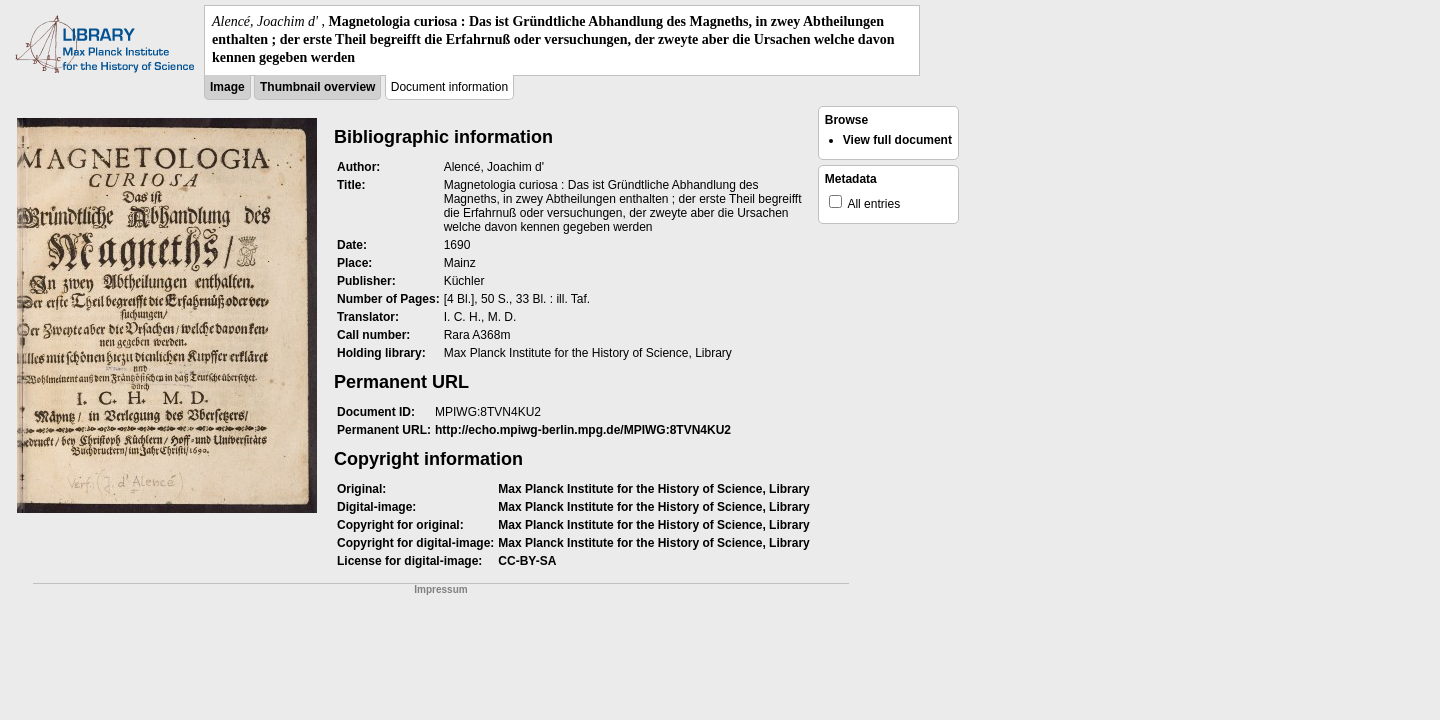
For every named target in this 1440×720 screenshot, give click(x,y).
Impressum (440, 589)
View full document (897, 140)
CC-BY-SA (527, 561)
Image (227, 87)
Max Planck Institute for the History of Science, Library (653, 489)
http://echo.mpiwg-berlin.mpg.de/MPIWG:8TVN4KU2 (583, 430)
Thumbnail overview (317, 87)
